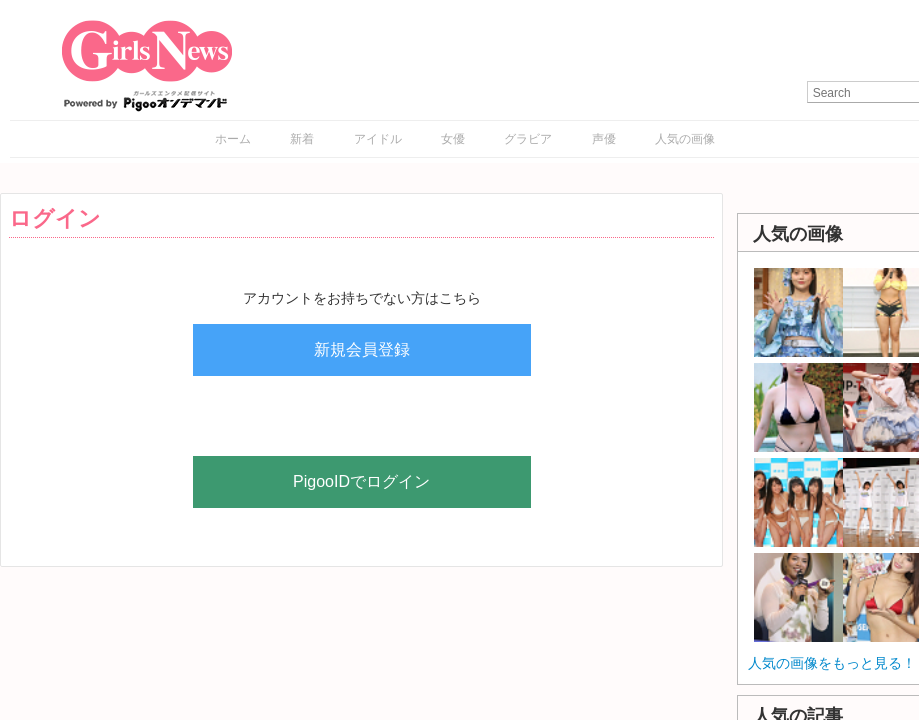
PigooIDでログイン (361, 481)
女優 (453, 139)
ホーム (233, 139)
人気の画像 (685, 139)
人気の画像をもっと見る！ (832, 663)
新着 (302, 139)
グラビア (528, 139)
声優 (604, 139)
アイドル (378, 139)
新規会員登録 (362, 349)
